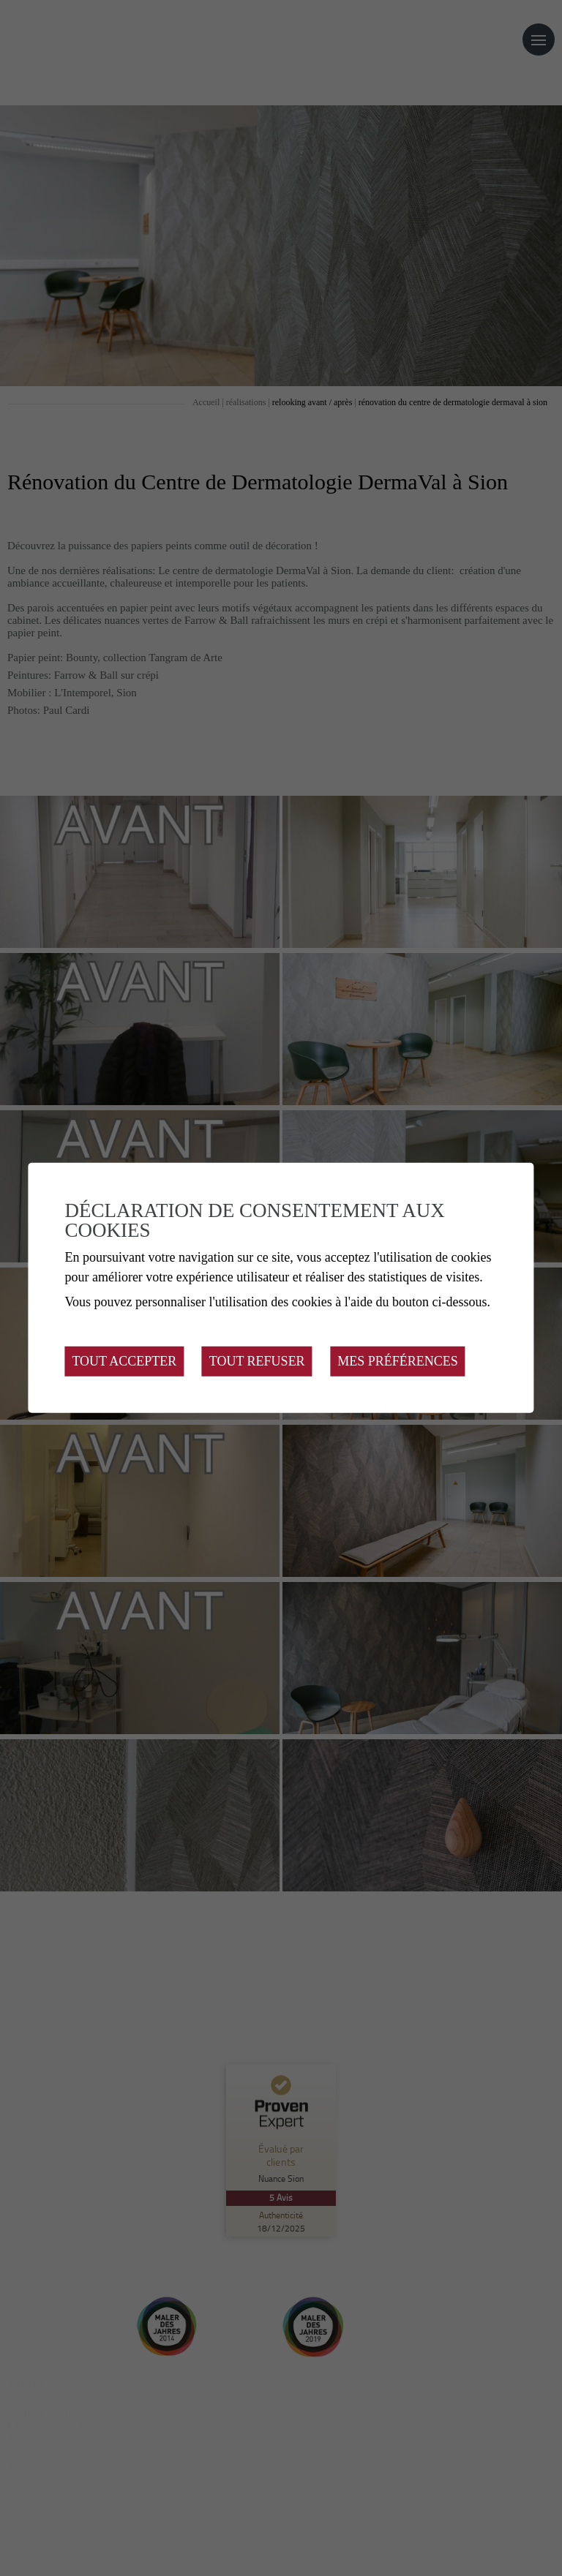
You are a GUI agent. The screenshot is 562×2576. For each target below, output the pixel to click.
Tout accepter (124, 1361)
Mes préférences (397, 1361)
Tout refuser (257, 1361)
